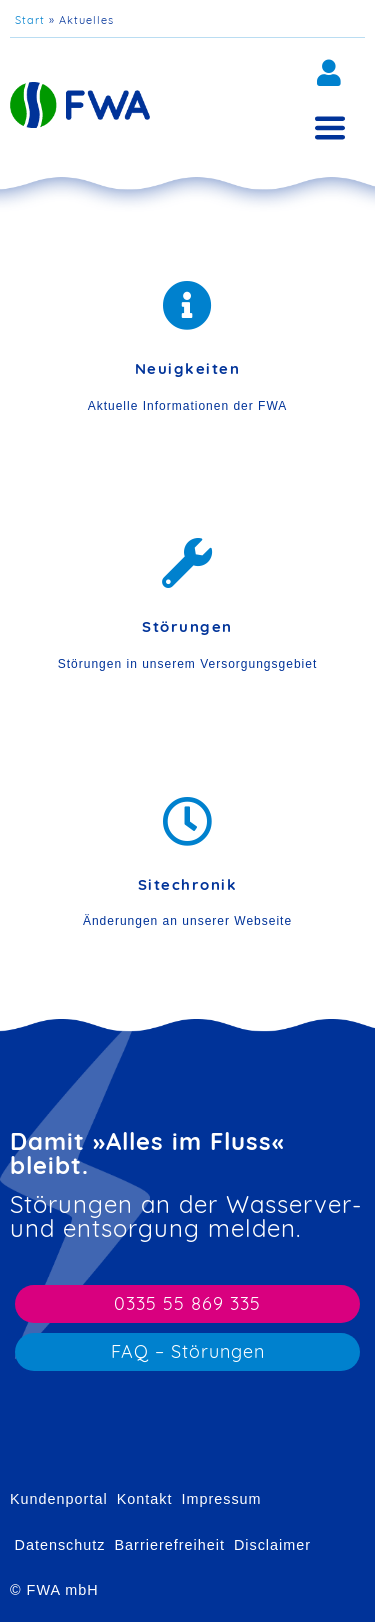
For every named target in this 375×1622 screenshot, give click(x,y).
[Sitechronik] (188, 821)
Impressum (221, 1499)
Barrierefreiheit (170, 1545)
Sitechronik (188, 884)
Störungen (187, 626)
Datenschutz (60, 1545)
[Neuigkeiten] (188, 305)
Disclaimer (272, 1545)
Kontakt (145, 1499)
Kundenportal (59, 1499)
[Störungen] (188, 563)
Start (30, 20)
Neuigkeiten (188, 368)
